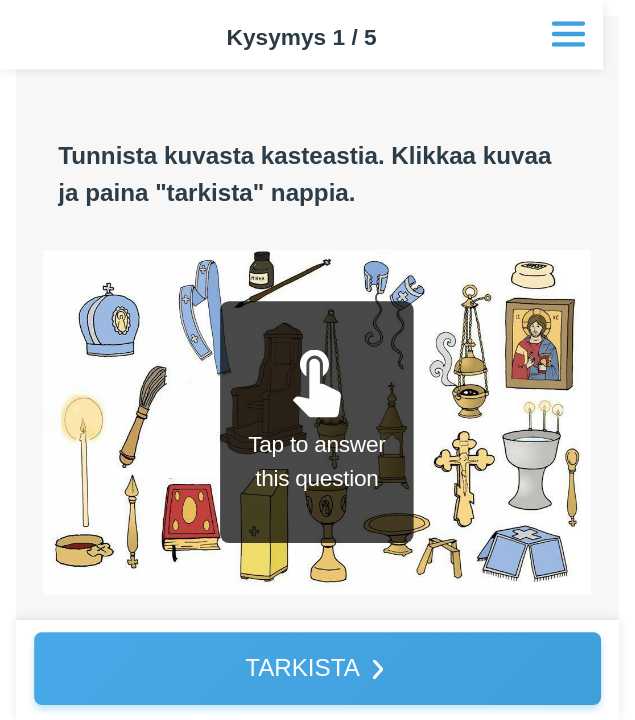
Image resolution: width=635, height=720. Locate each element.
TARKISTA (302, 668)
